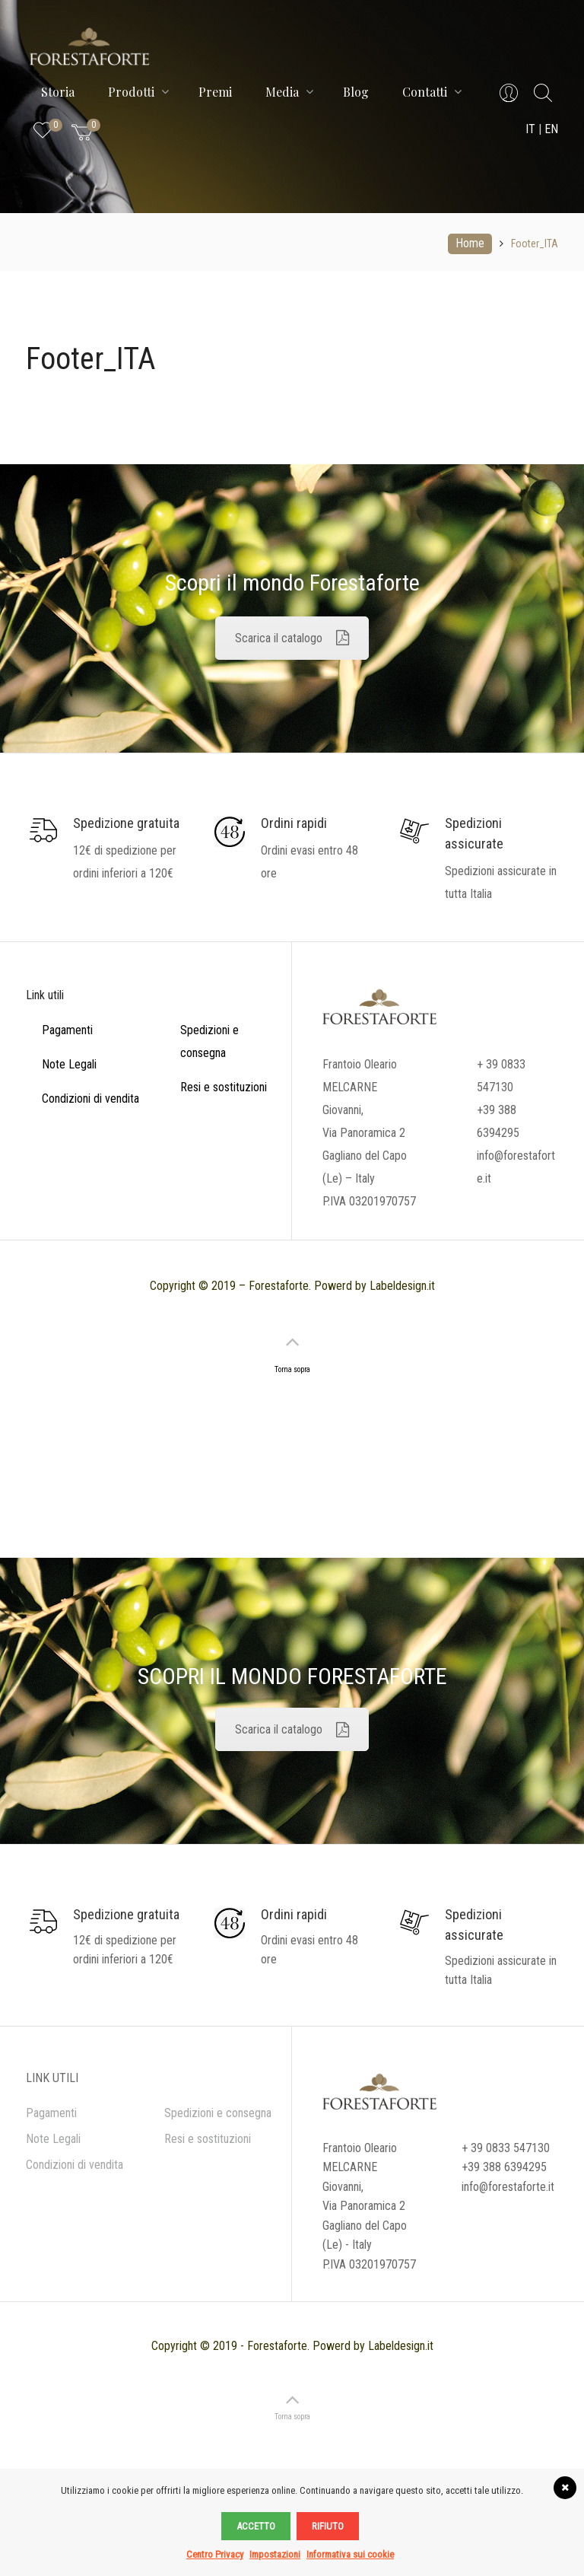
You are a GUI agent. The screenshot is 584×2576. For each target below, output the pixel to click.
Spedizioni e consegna (217, 2113)
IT (530, 129)
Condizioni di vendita (90, 1098)
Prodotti (138, 92)
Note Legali (69, 1064)
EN (551, 129)
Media (289, 92)
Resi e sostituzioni (223, 1087)
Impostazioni (274, 2554)
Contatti (432, 92)
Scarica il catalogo (292, 638)
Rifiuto (328, 2526)
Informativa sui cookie (350, 2554)
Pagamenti (67, 1030)
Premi (215, 92)
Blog (356, 92)
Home (469, 243)
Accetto (255, 2526)
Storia (58, 92)
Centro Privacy (214, 2554)
